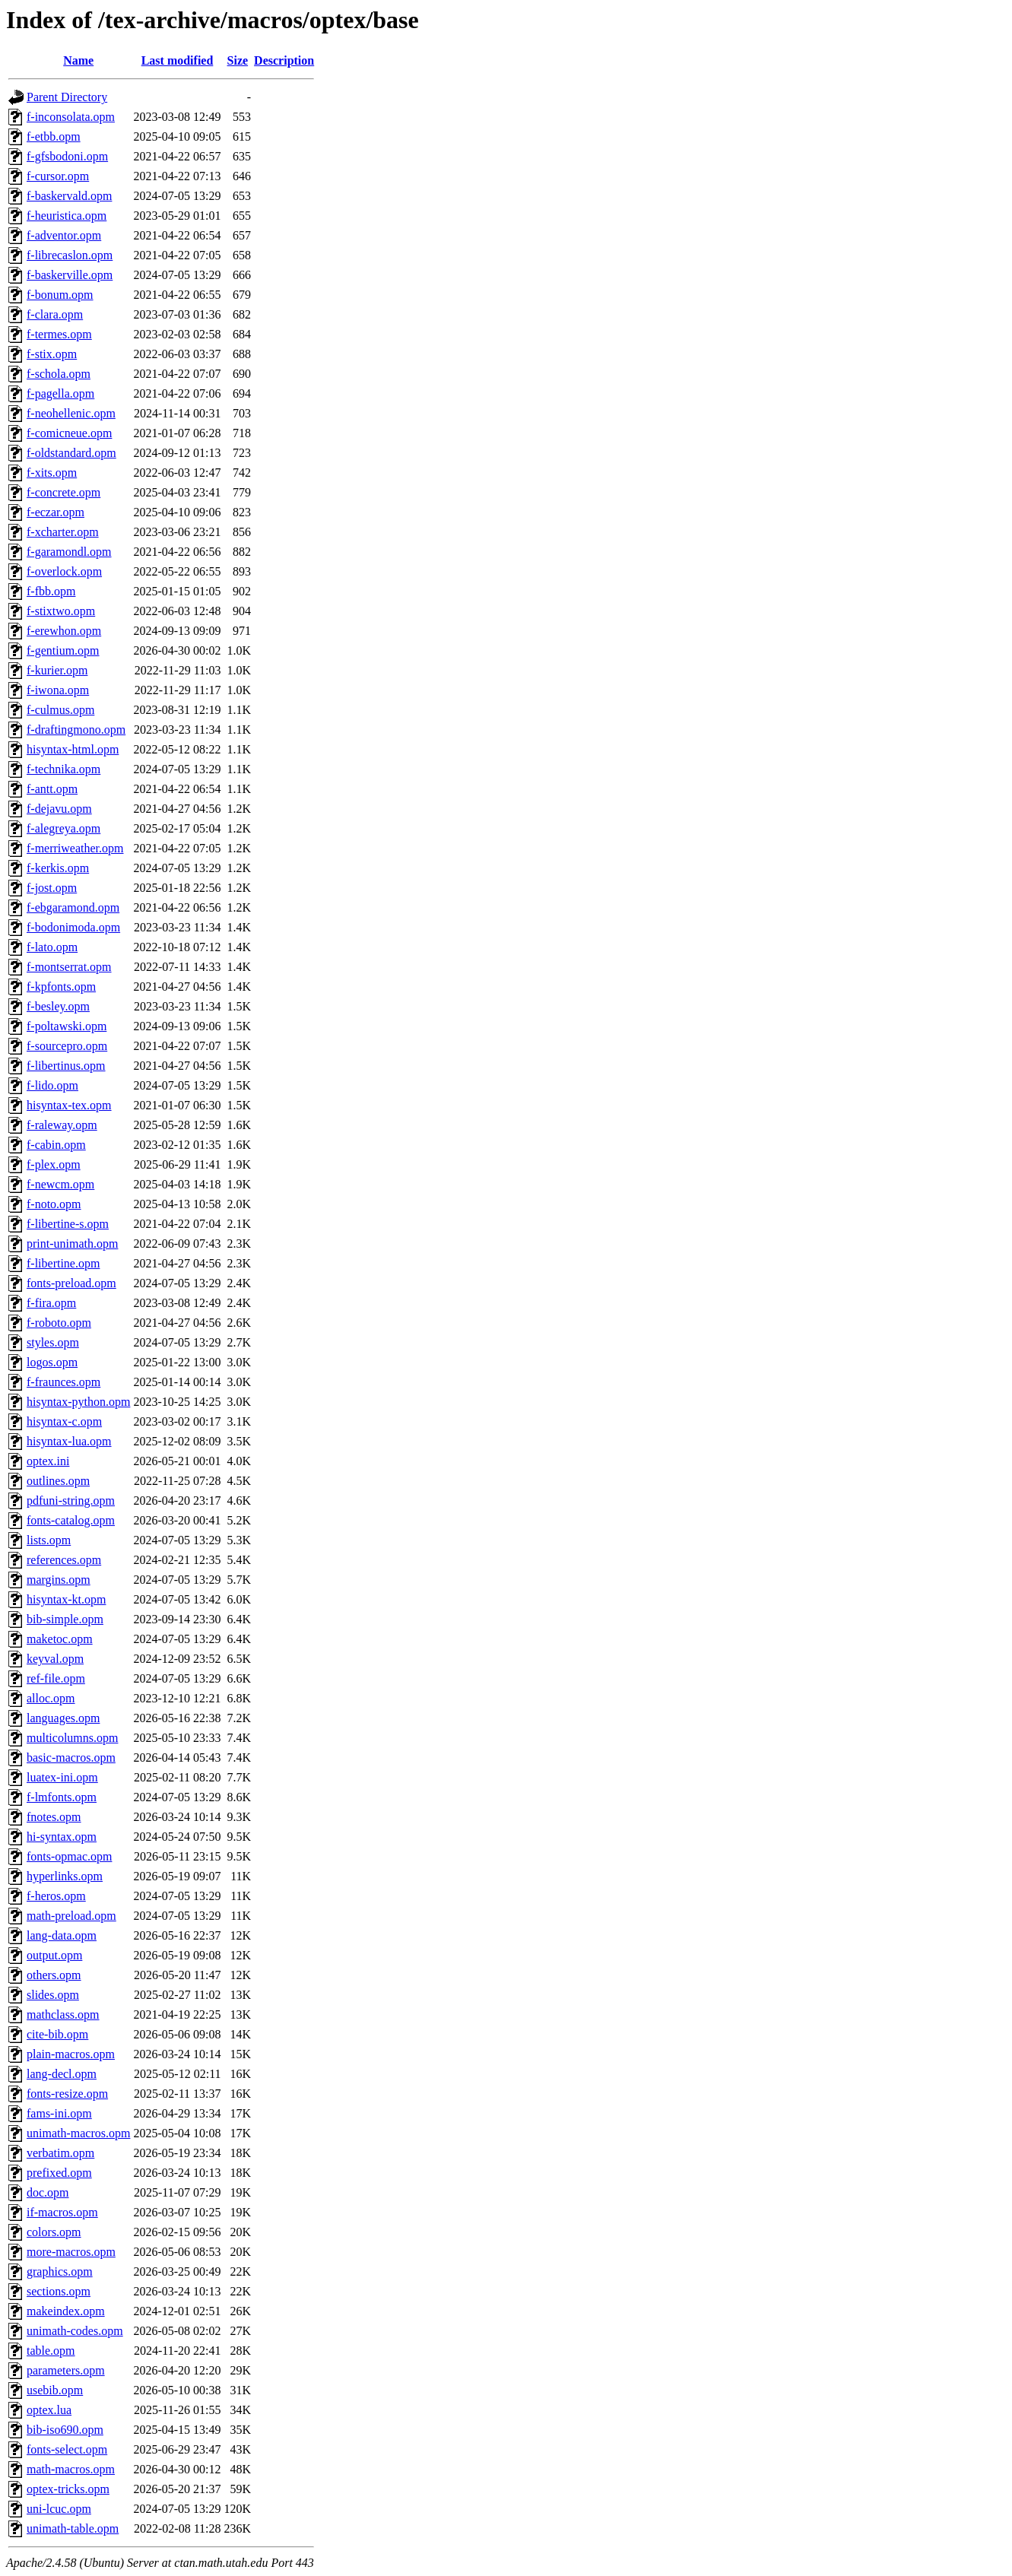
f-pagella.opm (60, 393)
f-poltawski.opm (66, 1026)
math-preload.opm (71, 1915)
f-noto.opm (54, 1204)
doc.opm (48, 2192)
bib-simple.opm (65, 1619)
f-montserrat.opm (69, 966)
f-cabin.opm (56, 1144)
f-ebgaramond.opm (73, 907)
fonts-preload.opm (71, 1283)
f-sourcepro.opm (67, 1045)
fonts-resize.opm (67, 2093)
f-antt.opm (52, 788)
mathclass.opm (63, 2014)
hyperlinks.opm (65, 1876)
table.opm (51, 2350)
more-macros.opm (71, 2251)
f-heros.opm (56, 1895)
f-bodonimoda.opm (73, 927)
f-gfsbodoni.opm (67, 156)
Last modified (177, 60)
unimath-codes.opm (75, 2330)
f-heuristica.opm (66, 215)
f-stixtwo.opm (61, 610)
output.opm (54, 1955)
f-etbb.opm (54, 136)
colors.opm (54, 2231)
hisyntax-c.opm (64, 1421)
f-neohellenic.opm (71, 413)
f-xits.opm (52, 472)
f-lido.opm (52, 1085)
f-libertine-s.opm (68, 1223)
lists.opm (49, 1540)
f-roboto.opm (59, 1322)
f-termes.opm (59, 334)
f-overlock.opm (64, 571)
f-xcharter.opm (63, 531)
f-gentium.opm (63, 650)
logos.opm (52, 1362)
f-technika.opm (63, 769)
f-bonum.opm (60, 294)
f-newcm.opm (60, 1184)
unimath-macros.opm (78, 2133)
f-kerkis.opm (58, 867)
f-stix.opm (52, 353)
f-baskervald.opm (69, 195)
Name (78, 60)
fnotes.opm (54, 1816)
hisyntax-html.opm (73, 749)
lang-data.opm (62, 1935)
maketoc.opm (60, 1638)
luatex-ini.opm (62, 1777)
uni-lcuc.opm (59, 2508)
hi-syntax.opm (62, 1836)
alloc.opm (51, 1698)
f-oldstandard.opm (71, 452)
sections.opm (58, 2291)
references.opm (64, 1559)
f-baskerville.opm (70, 274)
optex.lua (49, 2409)
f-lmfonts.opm (62, 1797)
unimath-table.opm (73, 2528)
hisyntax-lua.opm (69, 1441)
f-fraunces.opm (63, 1381)
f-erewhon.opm (64, 630)
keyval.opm (55, 1658)
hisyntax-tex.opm (69, 1105)
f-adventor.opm (64, 235)
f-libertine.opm (63, 1263)
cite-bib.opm (57, 2034)
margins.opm (58, 1579)
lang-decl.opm (62, 2073)
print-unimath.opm (72, 1243)
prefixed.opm (59, 2172)
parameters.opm (66, 2370)
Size (238, 60)
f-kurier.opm (57, 670)
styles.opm (53, 1342)
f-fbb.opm (51, 591)
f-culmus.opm (60, 709)
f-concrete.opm (63, 492)
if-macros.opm (62, 2212)
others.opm (54, 1974)
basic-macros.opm (71, 1757)
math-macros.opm (71, 2469)
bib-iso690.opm (65, 2429)
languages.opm (63, 1718)
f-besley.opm (58, 1006)
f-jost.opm (52, 887)
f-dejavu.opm (59, 808)
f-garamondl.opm (69, 551)
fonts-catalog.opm (71, 1520)
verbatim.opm (60, 2152)
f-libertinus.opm (66, 1065)
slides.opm (53, 1994)
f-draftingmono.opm (76, 729)
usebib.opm (55, 2390)
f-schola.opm (58, 373)
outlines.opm (58, 1480)
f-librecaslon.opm (70, 255)
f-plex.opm (54, 1164)
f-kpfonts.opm (61, 986)
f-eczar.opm (55, 512)
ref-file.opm (56, 1678)
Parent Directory (67, 96)
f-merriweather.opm (75, 848)
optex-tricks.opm (68, 2488)
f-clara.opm (55, 314)
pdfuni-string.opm (71, 1500)
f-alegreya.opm (63, 828)
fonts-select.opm (67, 2449)
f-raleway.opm (62, 1124)
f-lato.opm (52, 947)
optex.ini (48, 1461)
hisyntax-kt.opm (66, 1599)
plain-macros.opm (71, 2054)
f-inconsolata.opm (71, 116)
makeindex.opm (66, 2311)
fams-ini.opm (59, 2113)
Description (284, 60)
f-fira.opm (51, 1302)
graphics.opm (60, 2271)
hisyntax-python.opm (78, 1401)
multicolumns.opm (72, 1737)
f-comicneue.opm (69, 433)
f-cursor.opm (58, 176)
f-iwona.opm (58, 690)
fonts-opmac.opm (69, 1856)
